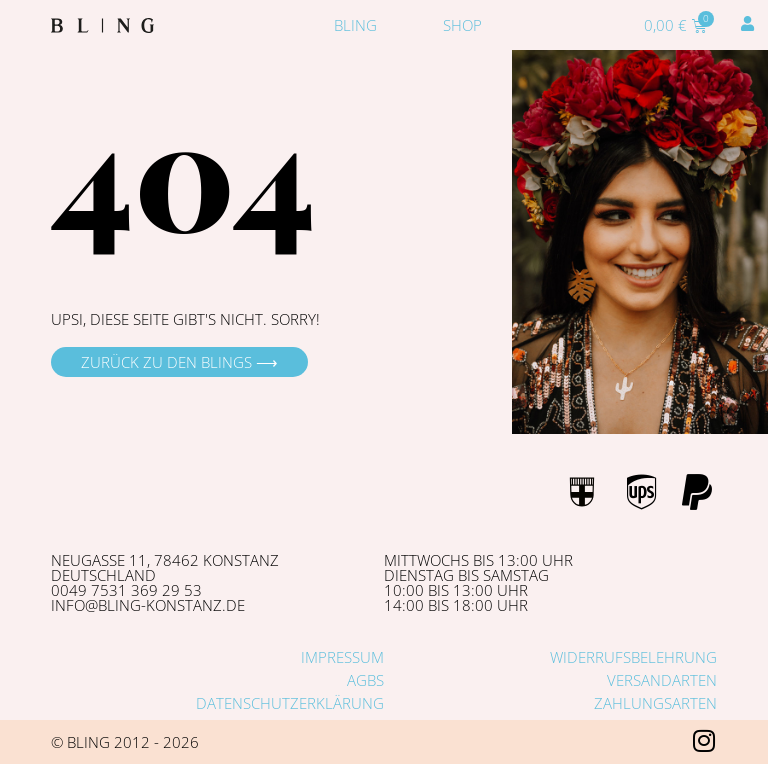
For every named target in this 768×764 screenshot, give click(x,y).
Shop (462, 25)
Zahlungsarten (655, 703)
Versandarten (662, 680)
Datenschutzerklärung (290, 703)
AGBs (365, 680)
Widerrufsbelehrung (633, 657)
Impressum (342, 657)
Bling (355, 25)
